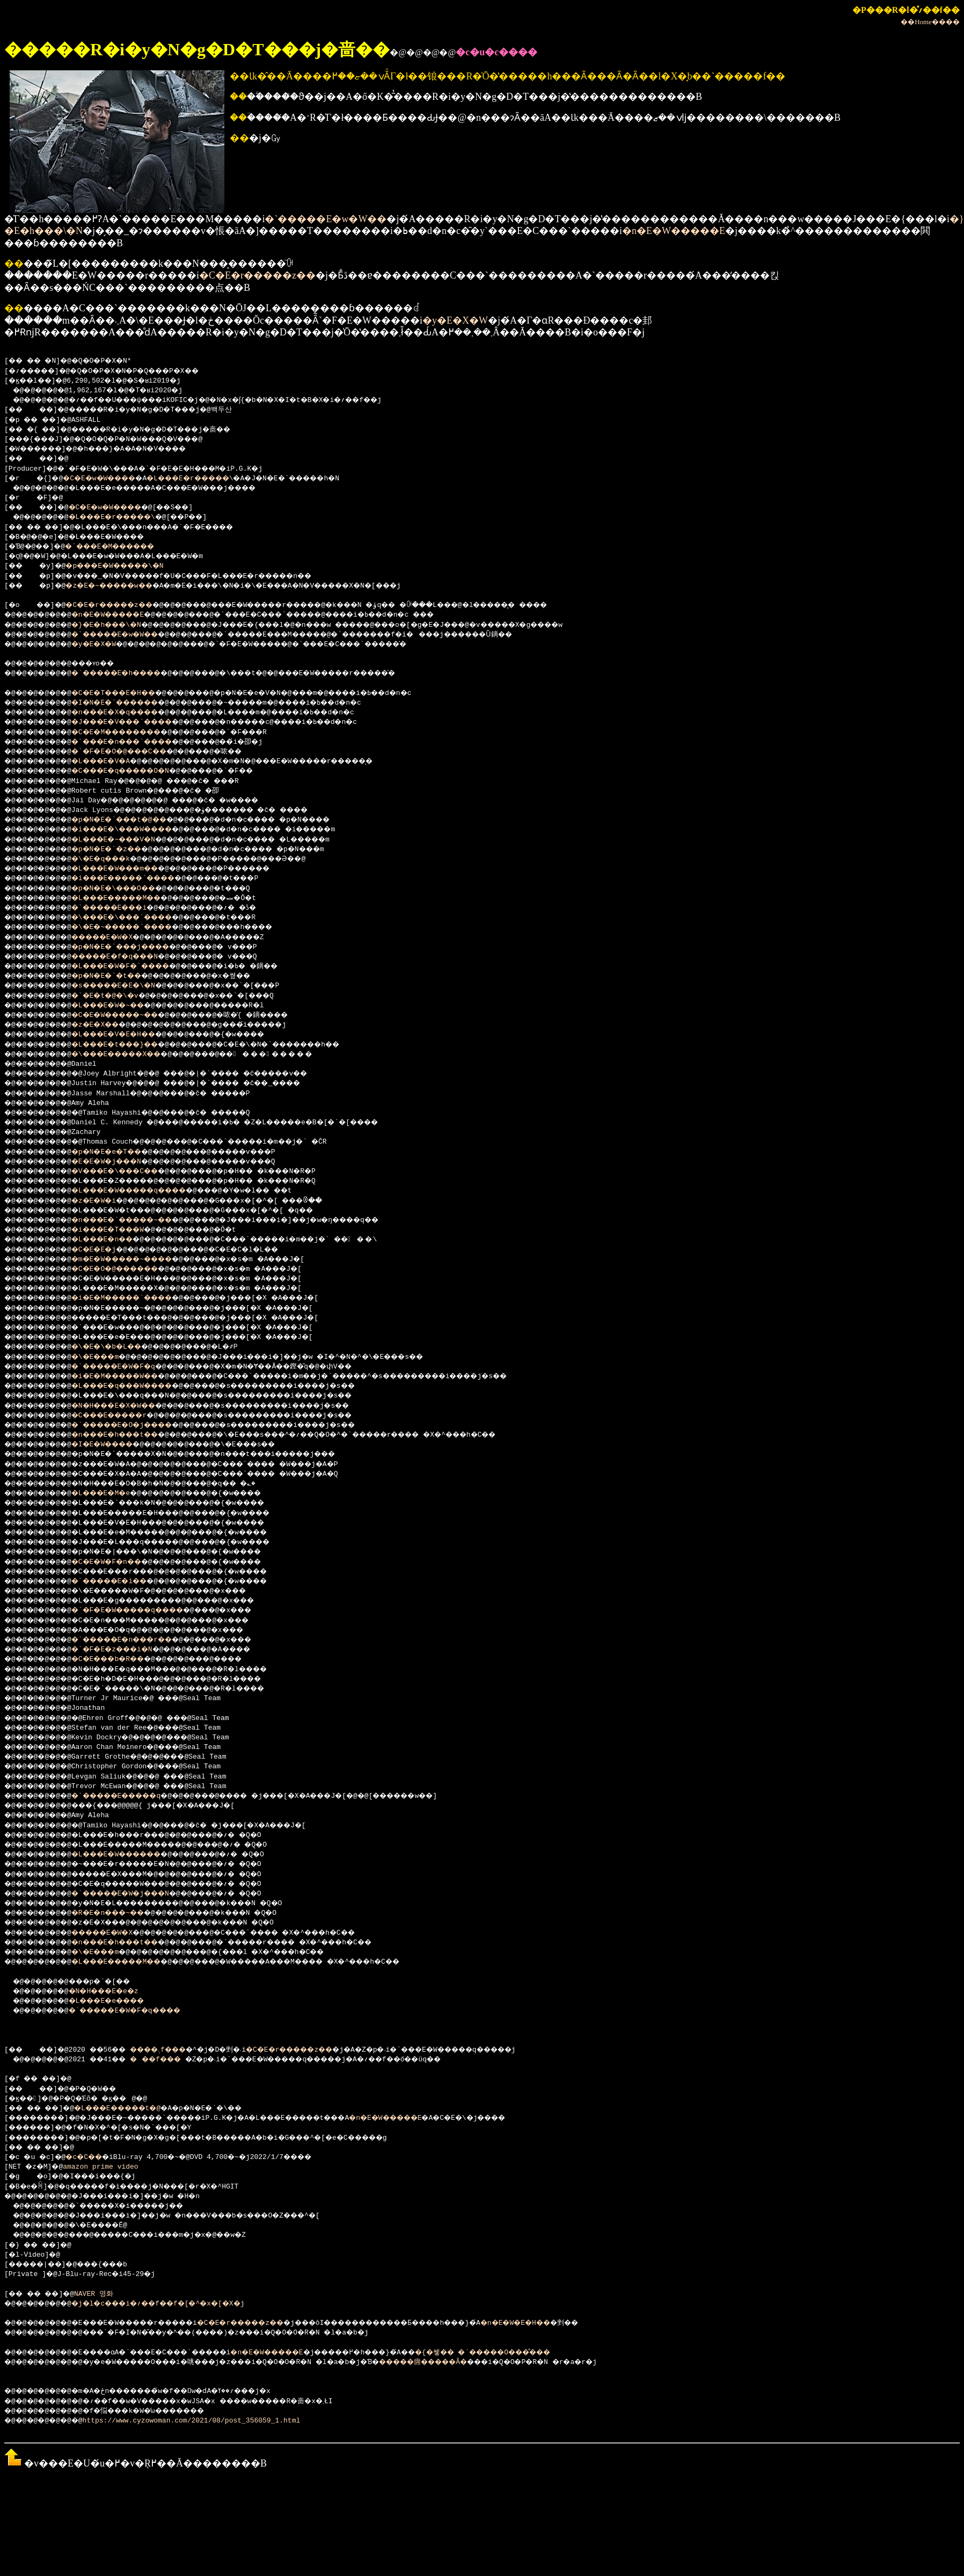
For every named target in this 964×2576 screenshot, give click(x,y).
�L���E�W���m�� (129, 869)
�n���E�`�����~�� (137, 1220)
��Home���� (930, 22)
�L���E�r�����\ (213, 479)
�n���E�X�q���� (129, 713)
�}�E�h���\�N (119, 625)
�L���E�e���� (120, 2001)
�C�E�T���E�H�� (127, 693)
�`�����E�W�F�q (127, 1367)
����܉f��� (175, 2050)
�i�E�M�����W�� (129, 1376)
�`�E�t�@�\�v (117, 996)
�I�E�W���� (115, 1445)
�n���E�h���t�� (129, 1435)
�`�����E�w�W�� (325, 219)
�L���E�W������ (131, 1855)
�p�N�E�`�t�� (119, 976)
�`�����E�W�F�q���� (141, 2011)
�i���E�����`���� (140, 878)
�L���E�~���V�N (127, 840)
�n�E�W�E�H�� (597, 2323)
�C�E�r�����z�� (257, 275)
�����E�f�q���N (129, 957)
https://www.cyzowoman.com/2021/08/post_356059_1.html (201, 2421)
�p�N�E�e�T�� (119, 1152)
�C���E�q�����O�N (136, 771)
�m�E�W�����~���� (137, 1259)
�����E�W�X (115, 937)
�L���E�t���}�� (129, 1045)
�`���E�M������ (123, 547)
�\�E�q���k (113, 859)
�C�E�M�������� (131, 732)
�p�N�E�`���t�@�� (133, 820)
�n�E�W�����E (673, 230)
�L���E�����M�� (131, 898)
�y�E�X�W (455, 320)
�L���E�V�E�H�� (127, 1035)
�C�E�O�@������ (129, 1269)
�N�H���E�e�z (115, 1991)
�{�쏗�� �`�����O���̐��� (573, 2353)
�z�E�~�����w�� (121, 586)
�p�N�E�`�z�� (119, 849)
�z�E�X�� (106, 1025)
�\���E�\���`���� (137, 918)
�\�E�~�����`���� (137, 927)
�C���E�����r (123, 1416)
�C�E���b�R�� (121, 1659)
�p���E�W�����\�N (128, 566)
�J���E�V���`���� (137, 722)
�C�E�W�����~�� (129, 1015)
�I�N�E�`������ (129, 703)
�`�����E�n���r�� (137, 1640)
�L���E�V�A (113, 761)
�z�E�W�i (104, 1201)
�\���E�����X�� (131, 1054)
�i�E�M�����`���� (137, 1298)
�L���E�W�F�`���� (136, 966)
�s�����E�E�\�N (127, 986)
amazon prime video (104, 2167)
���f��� (171, 2060)
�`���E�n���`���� (137, 742)
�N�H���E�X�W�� (127, 1406)
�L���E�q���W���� (137, 1386)
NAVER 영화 (103, 2294)
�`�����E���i (123, 908)
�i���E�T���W (121, 1230)
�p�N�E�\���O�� (127, 889)
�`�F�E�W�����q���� (144, 1610)
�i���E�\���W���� (137, 830)
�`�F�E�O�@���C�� (133, 752)
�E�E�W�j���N (119, 1162)
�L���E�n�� (115, 1240)
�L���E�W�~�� (121, 1006)
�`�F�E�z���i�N (125, 1650)
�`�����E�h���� (131, 673)
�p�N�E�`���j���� (136, 947)
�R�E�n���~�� (121, 1913)
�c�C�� (92, 2157)
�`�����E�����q (131, 1796)
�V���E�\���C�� (129, 1171)
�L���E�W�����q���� (146, 1191)
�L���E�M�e (113, 1493)
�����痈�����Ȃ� (481, 2362)
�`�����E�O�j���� (137, 1425)
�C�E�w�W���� (109, 479)
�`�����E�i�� (123, 1581)
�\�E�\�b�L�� (119, 1347)
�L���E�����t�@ (134, 2108)
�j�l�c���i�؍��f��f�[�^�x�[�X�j (177, 2304)
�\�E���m (106, 1357)
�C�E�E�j (104, 1250)
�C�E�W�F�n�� (119, 1562)
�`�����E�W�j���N (136, 1894)
